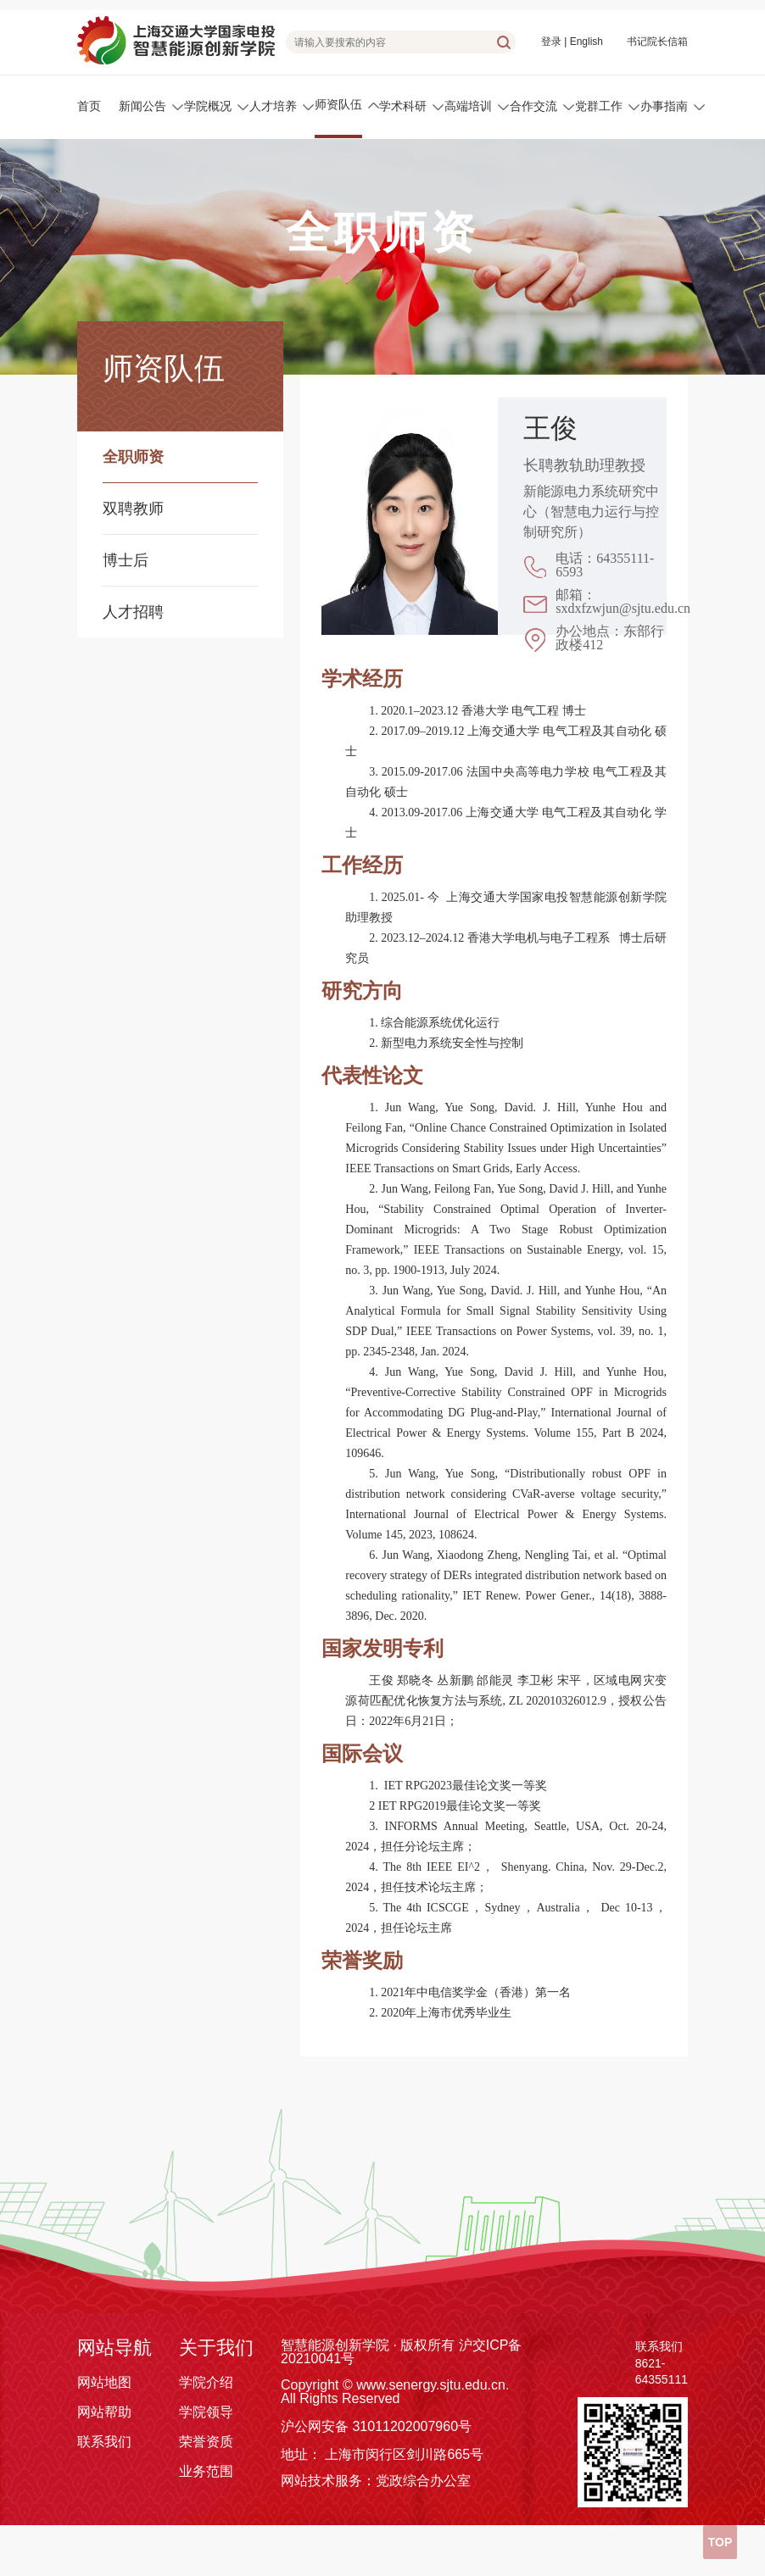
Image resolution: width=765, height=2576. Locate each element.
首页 (89, 106)
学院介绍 (206, 2382)
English (586, 41)
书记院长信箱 (657, 41)
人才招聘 (133, 612)
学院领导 (206, 2412)
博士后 (125, 560)
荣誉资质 (206, 2441)
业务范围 (206, 2471)
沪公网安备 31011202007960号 (376, 2426)
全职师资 (133, 456)
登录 (551, 41)
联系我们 (104, 2441)
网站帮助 (104, 2412)
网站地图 (104, 2382)
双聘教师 (133, 508)
